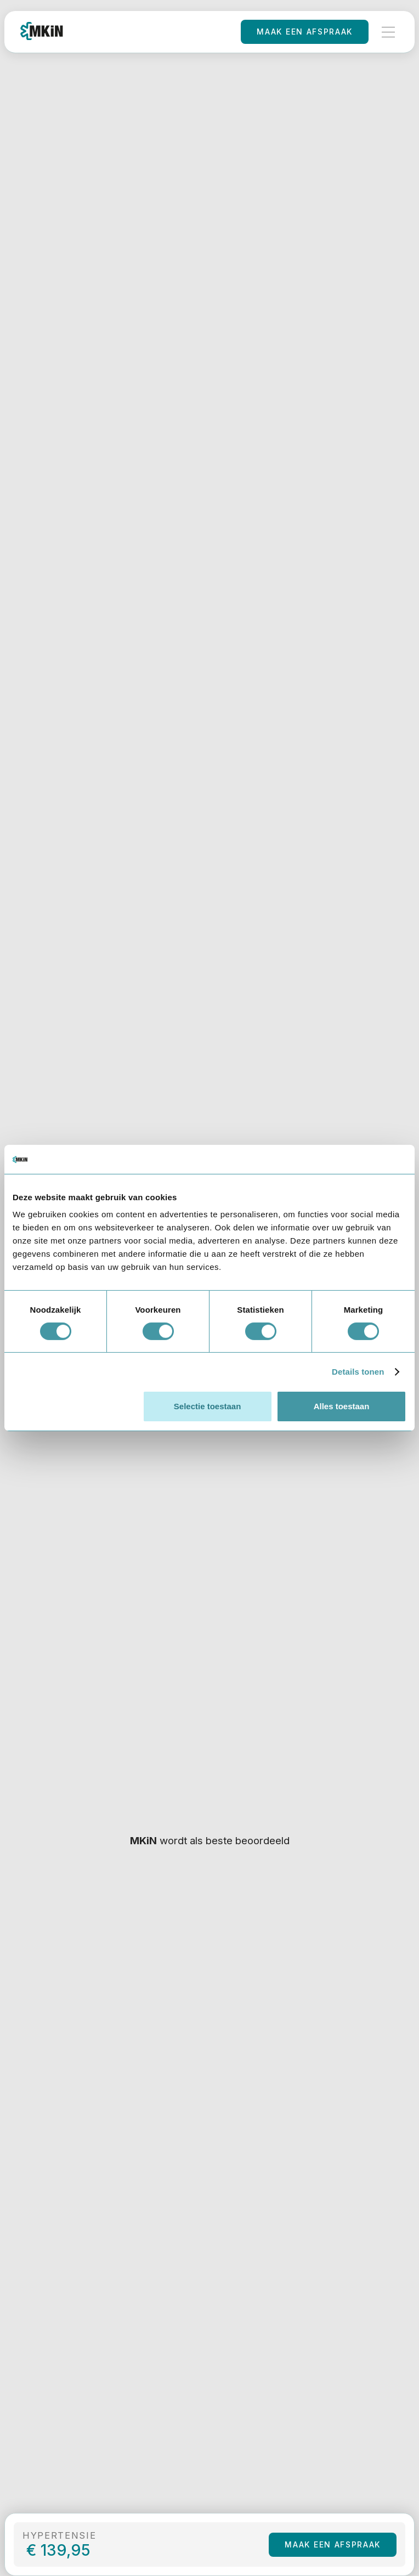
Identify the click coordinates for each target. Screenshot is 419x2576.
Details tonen (358, 1371)
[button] (388, 32)
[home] (42, 32)
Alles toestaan (342, 1406)
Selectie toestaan (207, 1406)
